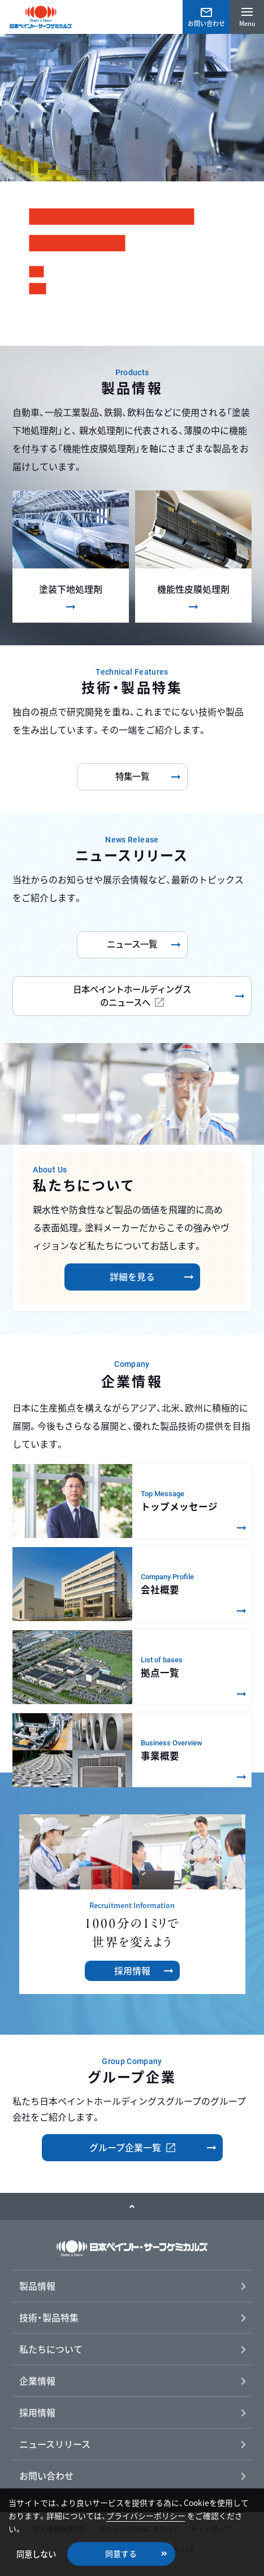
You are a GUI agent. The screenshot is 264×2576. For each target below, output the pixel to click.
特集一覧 (132, 776)
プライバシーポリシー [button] (145, 2515)
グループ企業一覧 (126, 2147)
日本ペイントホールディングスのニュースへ (132, 996)
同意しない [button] (36, 2554)
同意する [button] (121, 2553)
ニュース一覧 (132, 943)
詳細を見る (132, 1276)
